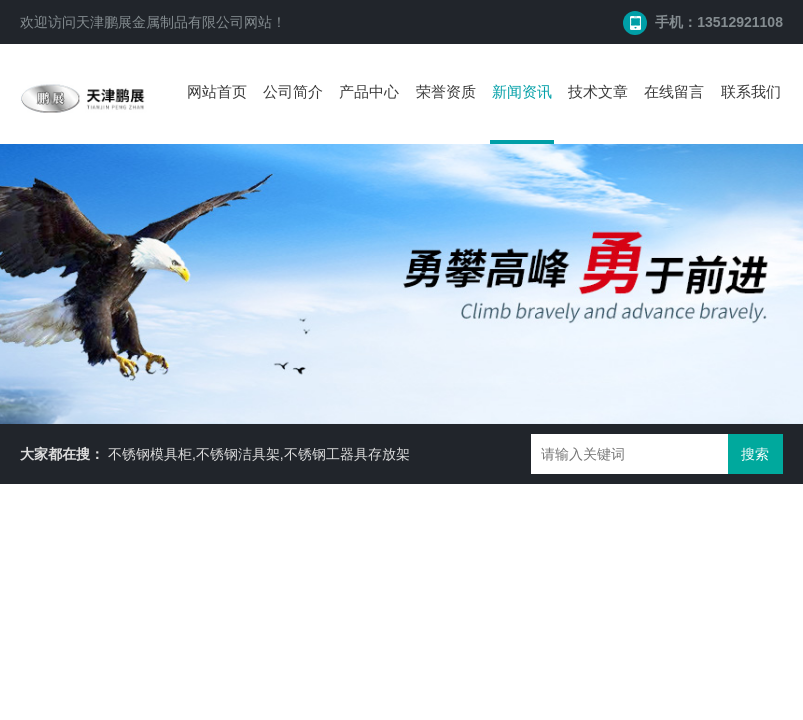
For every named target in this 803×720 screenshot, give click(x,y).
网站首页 (217, 91)
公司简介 (293, 91)
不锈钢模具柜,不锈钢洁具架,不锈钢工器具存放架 (259, 454)
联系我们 (751, 91)
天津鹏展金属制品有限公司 (160, 22)
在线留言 (674, 91)
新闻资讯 (522, 91)
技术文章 (598, 91)
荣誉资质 (446, 91)
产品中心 (369, 91)
